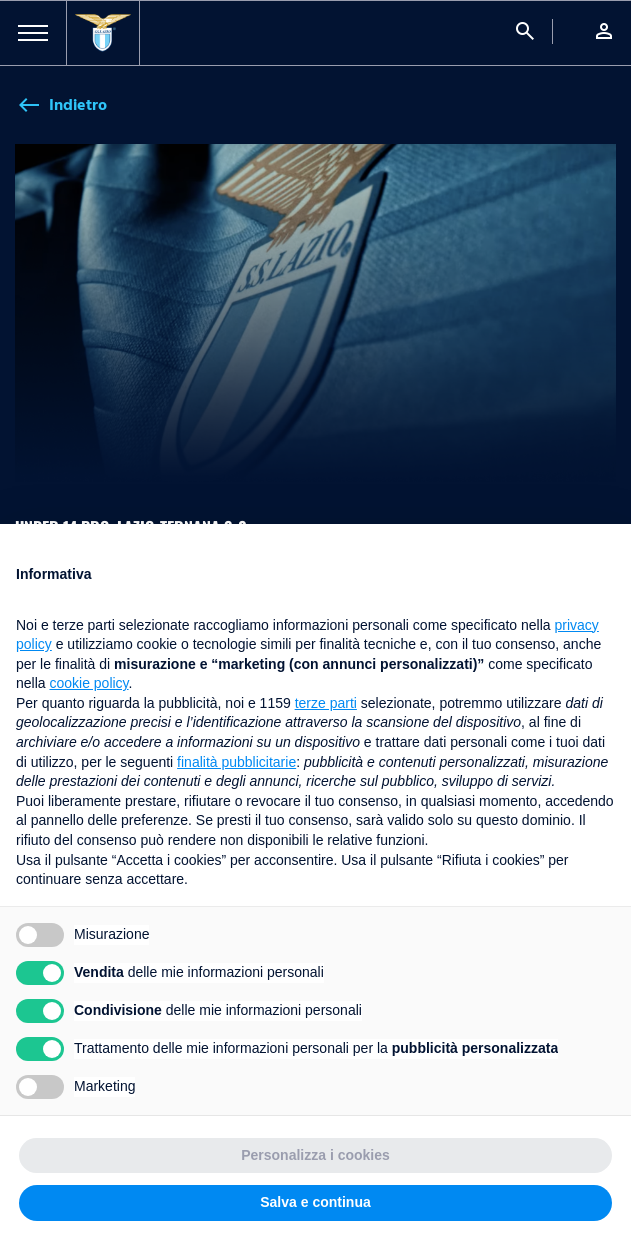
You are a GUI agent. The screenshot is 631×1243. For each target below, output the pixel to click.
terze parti (326, 703)
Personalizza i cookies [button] (315, 1155)
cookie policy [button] (88, 683)
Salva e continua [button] (315, 1202)
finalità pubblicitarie (236, 762)
